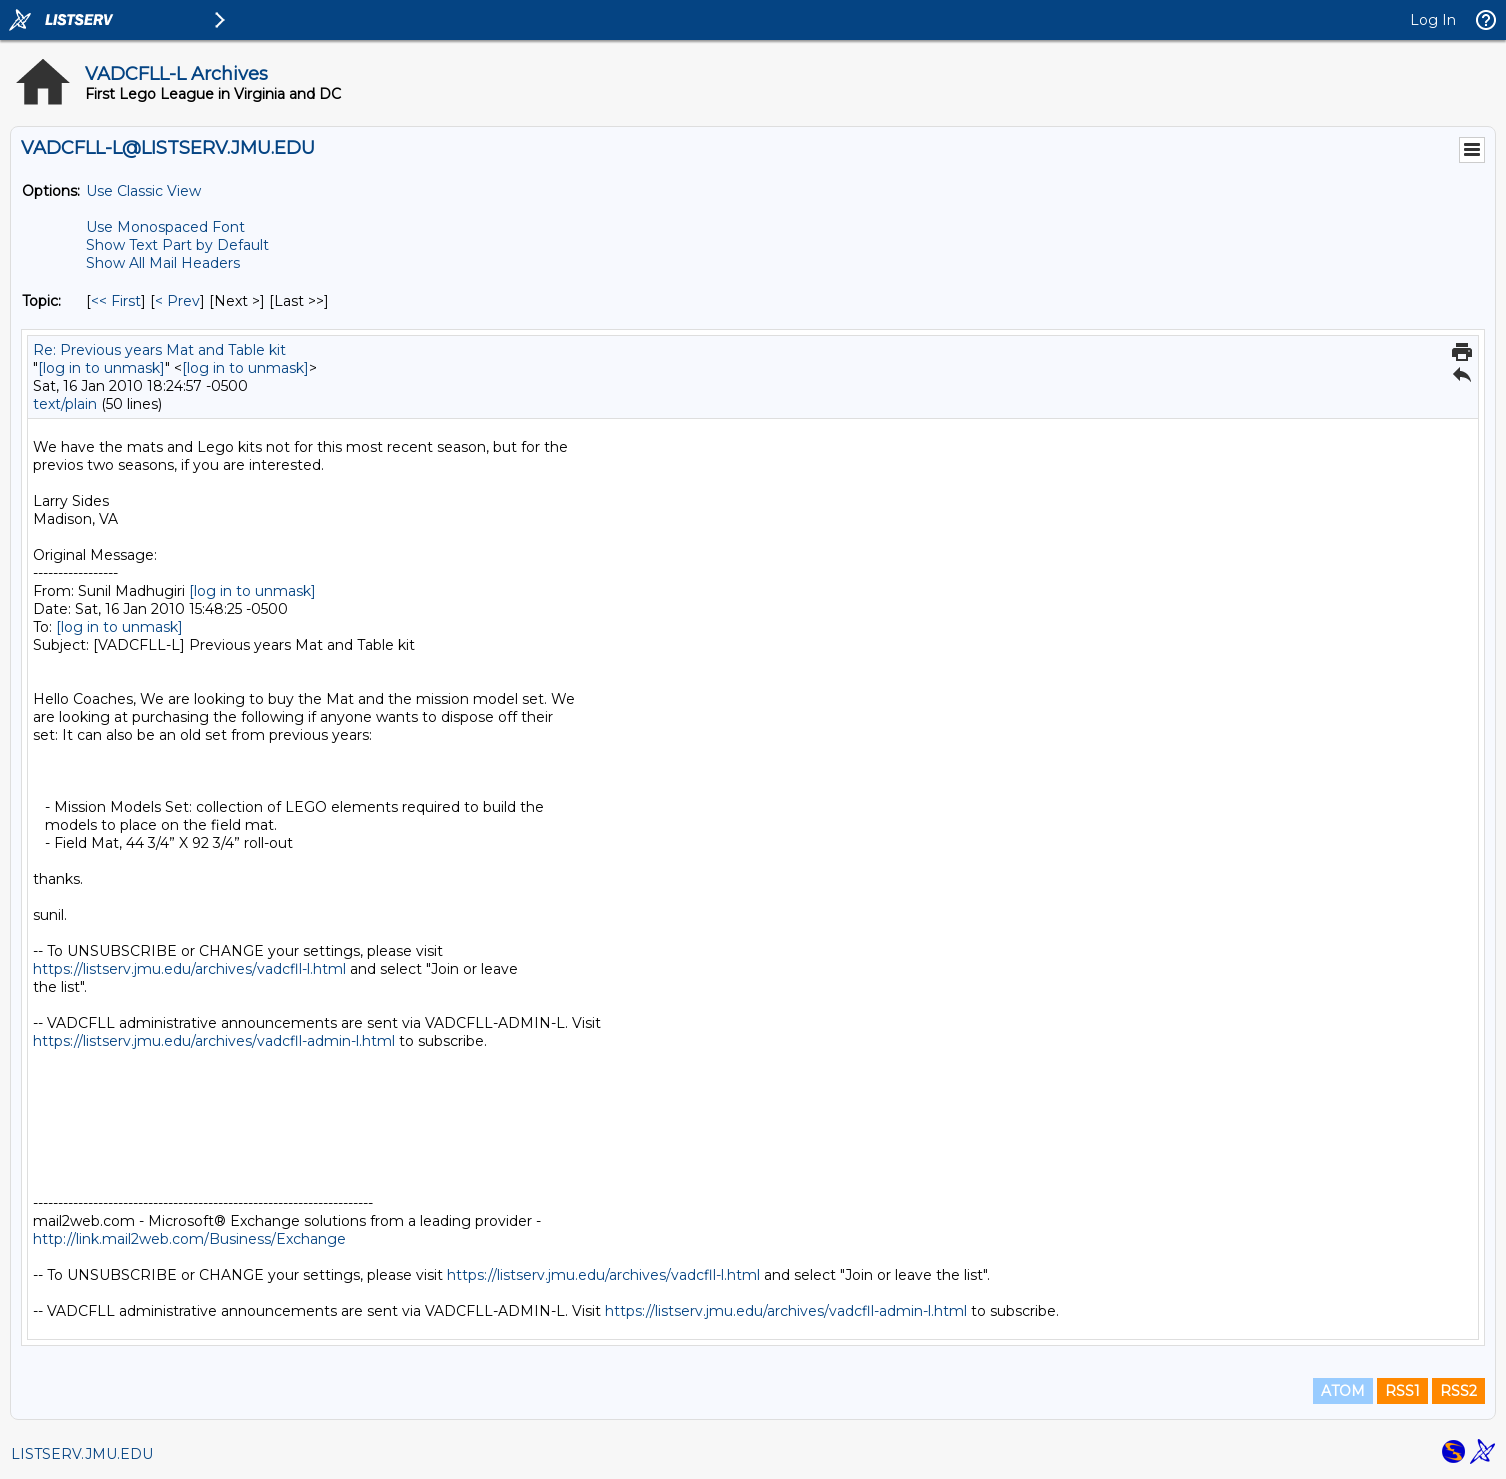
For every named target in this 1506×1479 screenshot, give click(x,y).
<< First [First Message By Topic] (116, 301)
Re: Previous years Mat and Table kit (159, 350)
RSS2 (1458, 1391)
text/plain (65, 404)
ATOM (1343, 1391)
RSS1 (1402, 1391)
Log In (1433, 20)
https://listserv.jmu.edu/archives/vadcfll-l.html (189, 969)
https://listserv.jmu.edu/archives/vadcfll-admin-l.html (214, 1041)
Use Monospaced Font (165, 227)
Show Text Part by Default (177, 245)
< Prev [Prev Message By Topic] (177, 301)
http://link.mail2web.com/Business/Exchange (189, 1239)
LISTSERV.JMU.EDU (82, 1454)
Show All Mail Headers (163, 263)
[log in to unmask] (101, 368)
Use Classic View (143, 191)
